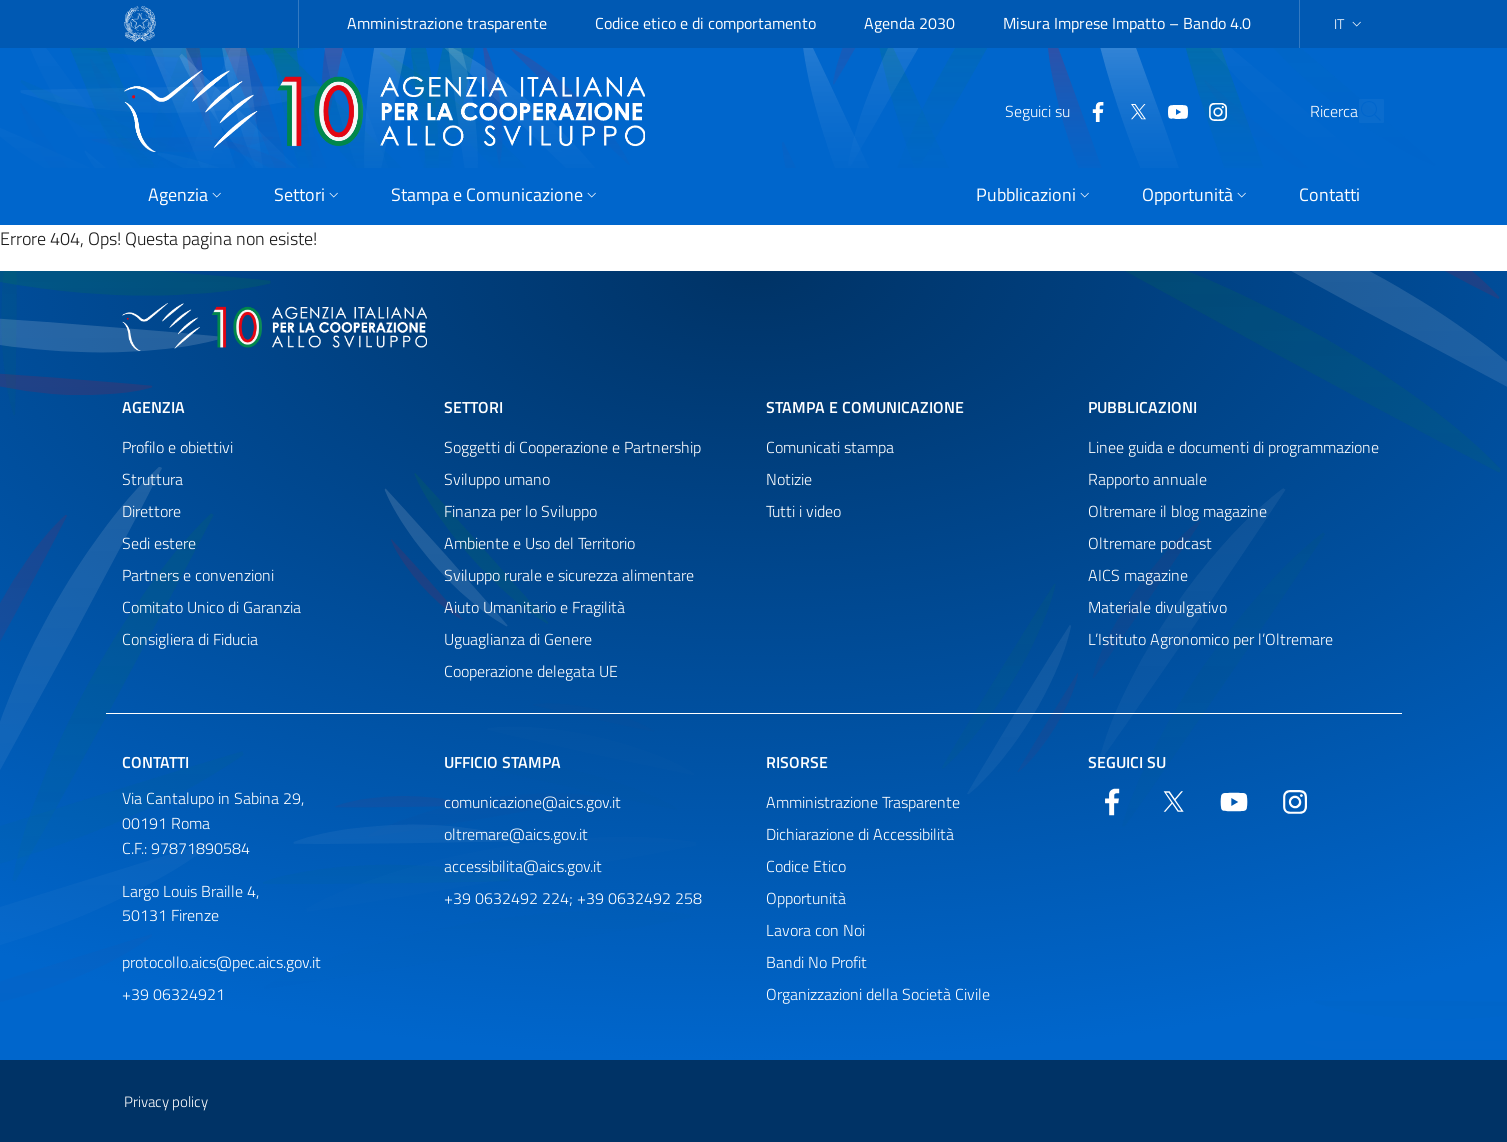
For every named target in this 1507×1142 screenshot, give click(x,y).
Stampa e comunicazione (865, 407)
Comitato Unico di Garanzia (211, 607)
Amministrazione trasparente (447, 23)
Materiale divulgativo (1157, 607)
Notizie (789, 479)
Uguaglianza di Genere (518, 639)
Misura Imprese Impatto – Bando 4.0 (1127, 23)
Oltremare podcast (1150, 543)
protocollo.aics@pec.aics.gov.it (221, 962)
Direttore (151, 511)
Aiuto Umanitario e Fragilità (534, 607)
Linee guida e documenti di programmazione (1233, 447)
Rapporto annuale (1147, 479)
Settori (473, 407)
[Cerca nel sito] (1360, 111)
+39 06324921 (173, 994)
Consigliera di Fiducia (190, 639)
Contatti (155, 762)
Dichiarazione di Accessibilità (860, 834)
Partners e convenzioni (198, 575)
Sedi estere (159, 543)
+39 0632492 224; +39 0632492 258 (573, 898)
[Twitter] (1092, 110)
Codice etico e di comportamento (705, 23)
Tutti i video (803, 511)
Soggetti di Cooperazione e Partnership (572, 447)
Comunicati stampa (830, 447)
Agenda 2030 (909, 23)
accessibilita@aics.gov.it (523, 866)
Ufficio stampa (502, 762)
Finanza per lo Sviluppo (520, 511)
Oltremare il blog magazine (1177, 511)
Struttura (152, 479)
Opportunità (806, 898)
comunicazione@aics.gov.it (532, 802)
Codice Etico (806, 866)
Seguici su (1127, 762)
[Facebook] (1052, 110)
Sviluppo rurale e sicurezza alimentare (569, 575)
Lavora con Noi (815, 930)
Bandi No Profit (816, 962)
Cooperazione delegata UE (531, 671)
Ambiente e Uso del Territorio (539, 543)
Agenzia (153, 407)
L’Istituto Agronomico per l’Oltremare (1210, 639)
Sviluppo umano (497, 479)
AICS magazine (1138, 575)
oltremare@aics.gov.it (516, 834)
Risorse (797, 762)
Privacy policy (166, 1101)
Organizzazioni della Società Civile (878, 994)
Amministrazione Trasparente (863, 802)
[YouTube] (1132, 110)
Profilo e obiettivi (177, 447)
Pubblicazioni (1142, 407)
